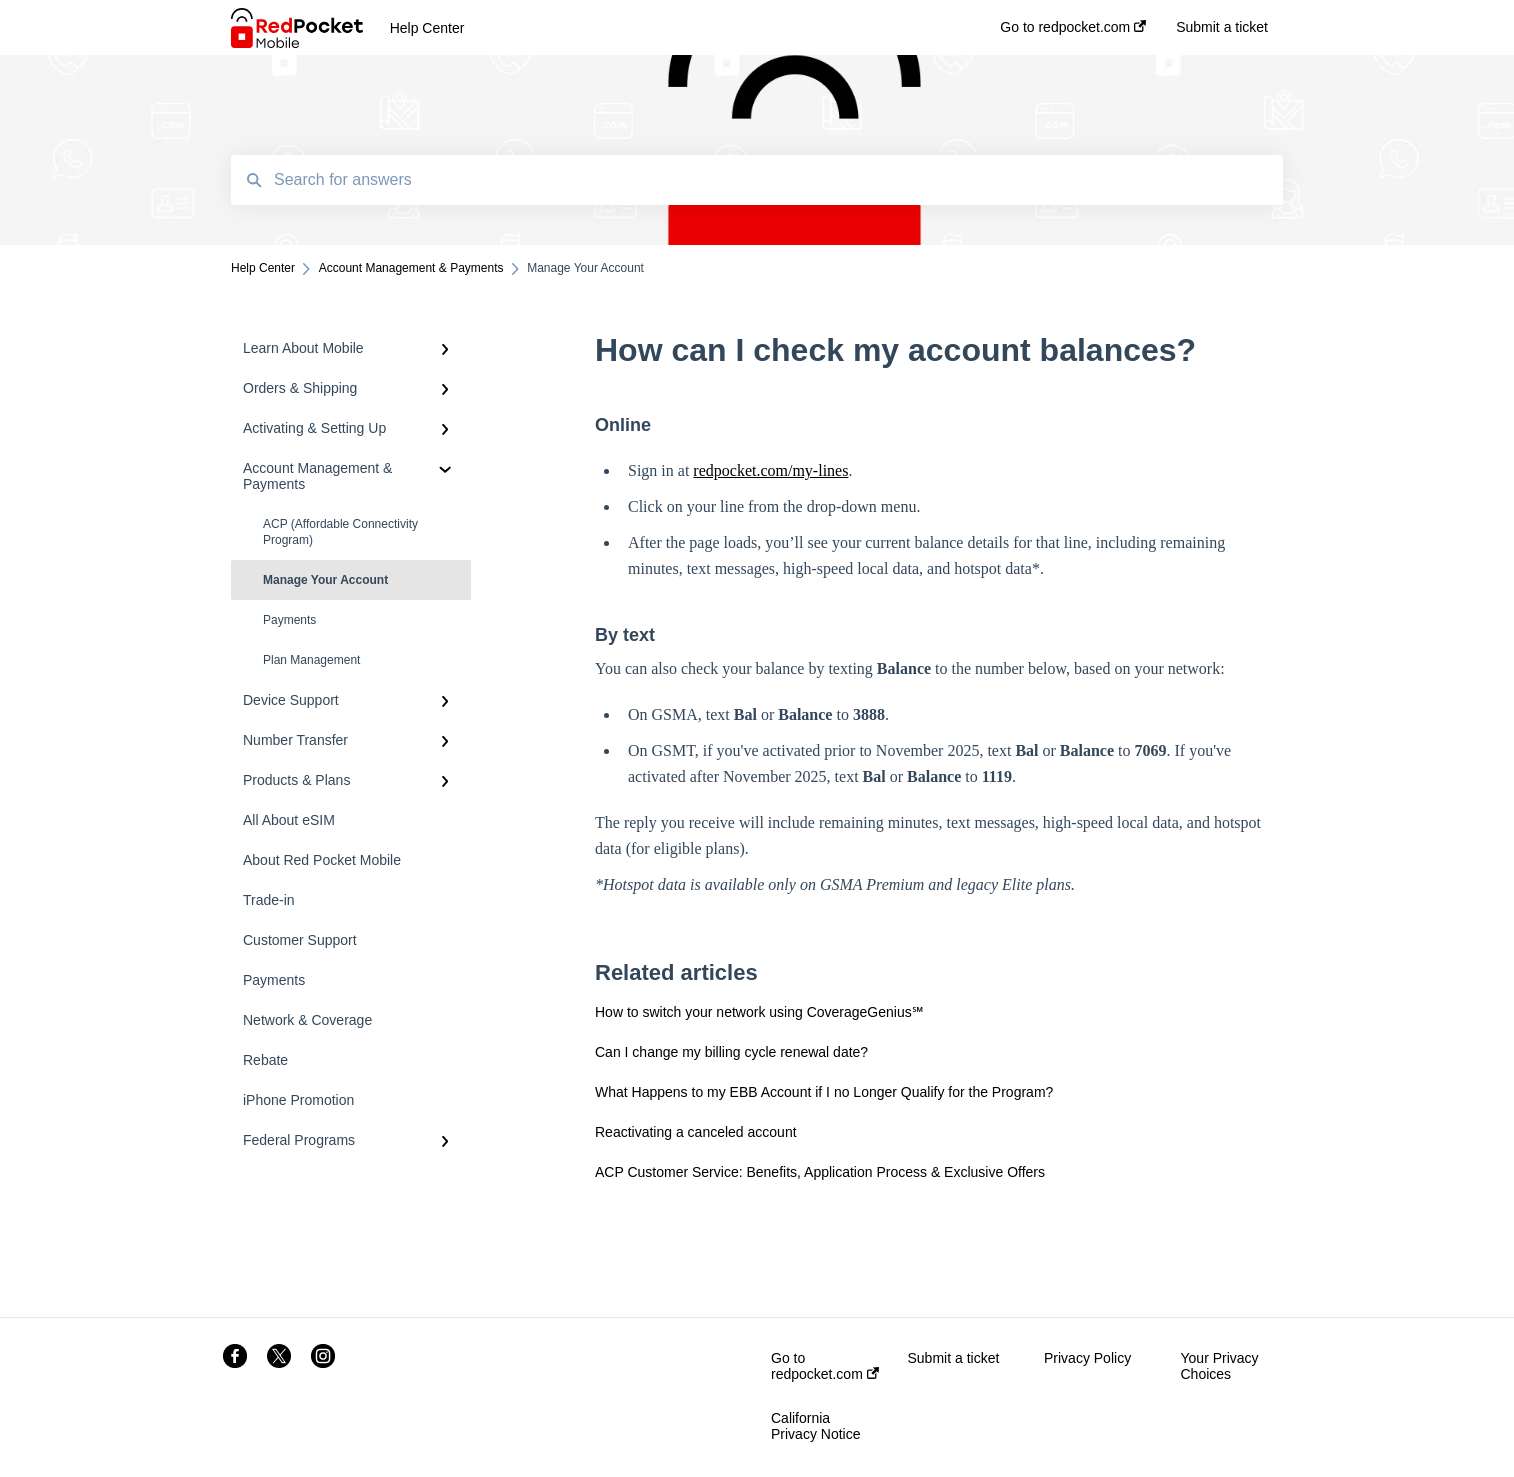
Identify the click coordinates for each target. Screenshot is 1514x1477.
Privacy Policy (1087, 1358)
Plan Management (311, 660)
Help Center (427, 28)
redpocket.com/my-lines (770, 470)
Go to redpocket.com (825, 1366)
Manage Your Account (325, 580)
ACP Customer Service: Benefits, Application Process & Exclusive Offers (820, 1172)
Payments (289, 620)
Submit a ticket (954, 1358)
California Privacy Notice (815, 1426)
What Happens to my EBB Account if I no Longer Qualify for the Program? (824, 1092)
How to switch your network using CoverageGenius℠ (759, 1012)
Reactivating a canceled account (696, 1132)
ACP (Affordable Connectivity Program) (340, 532)
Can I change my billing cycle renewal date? (731, 1052)
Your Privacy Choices (1220, 1366)
